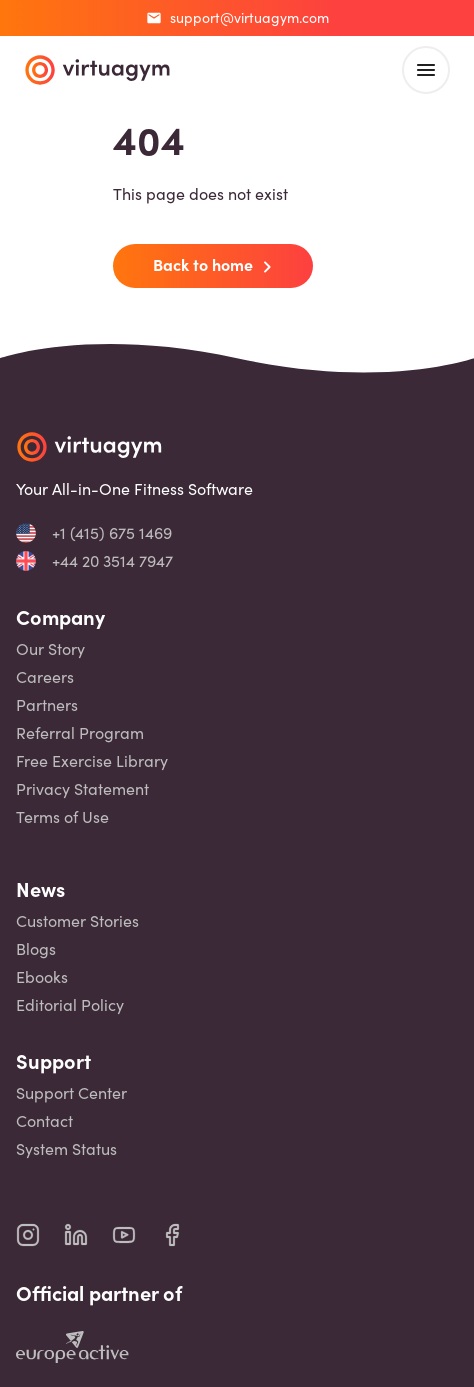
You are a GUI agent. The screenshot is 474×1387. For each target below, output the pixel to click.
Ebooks (42, 977)
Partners (47, 705)
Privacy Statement (82, 789)
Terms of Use (62, 817)
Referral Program (80, 733)
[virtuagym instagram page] (40, 1235)
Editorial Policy (70, 1005)
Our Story (50, 649)
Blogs (36, 949)
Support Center (71, 1093)
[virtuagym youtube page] (136, 1235)
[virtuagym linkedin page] (88, 1235)
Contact (44, 1121)
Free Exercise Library (92, 761)
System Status (66, 1149)
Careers (45, 677)
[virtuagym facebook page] (184, 1235)
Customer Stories (77, 921)
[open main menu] (426, 70)
